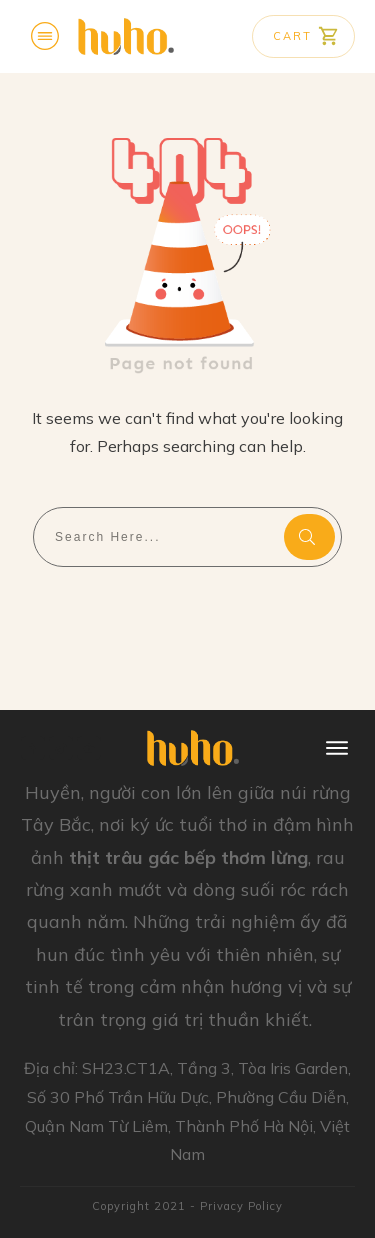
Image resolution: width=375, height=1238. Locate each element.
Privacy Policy (241, 1206)
